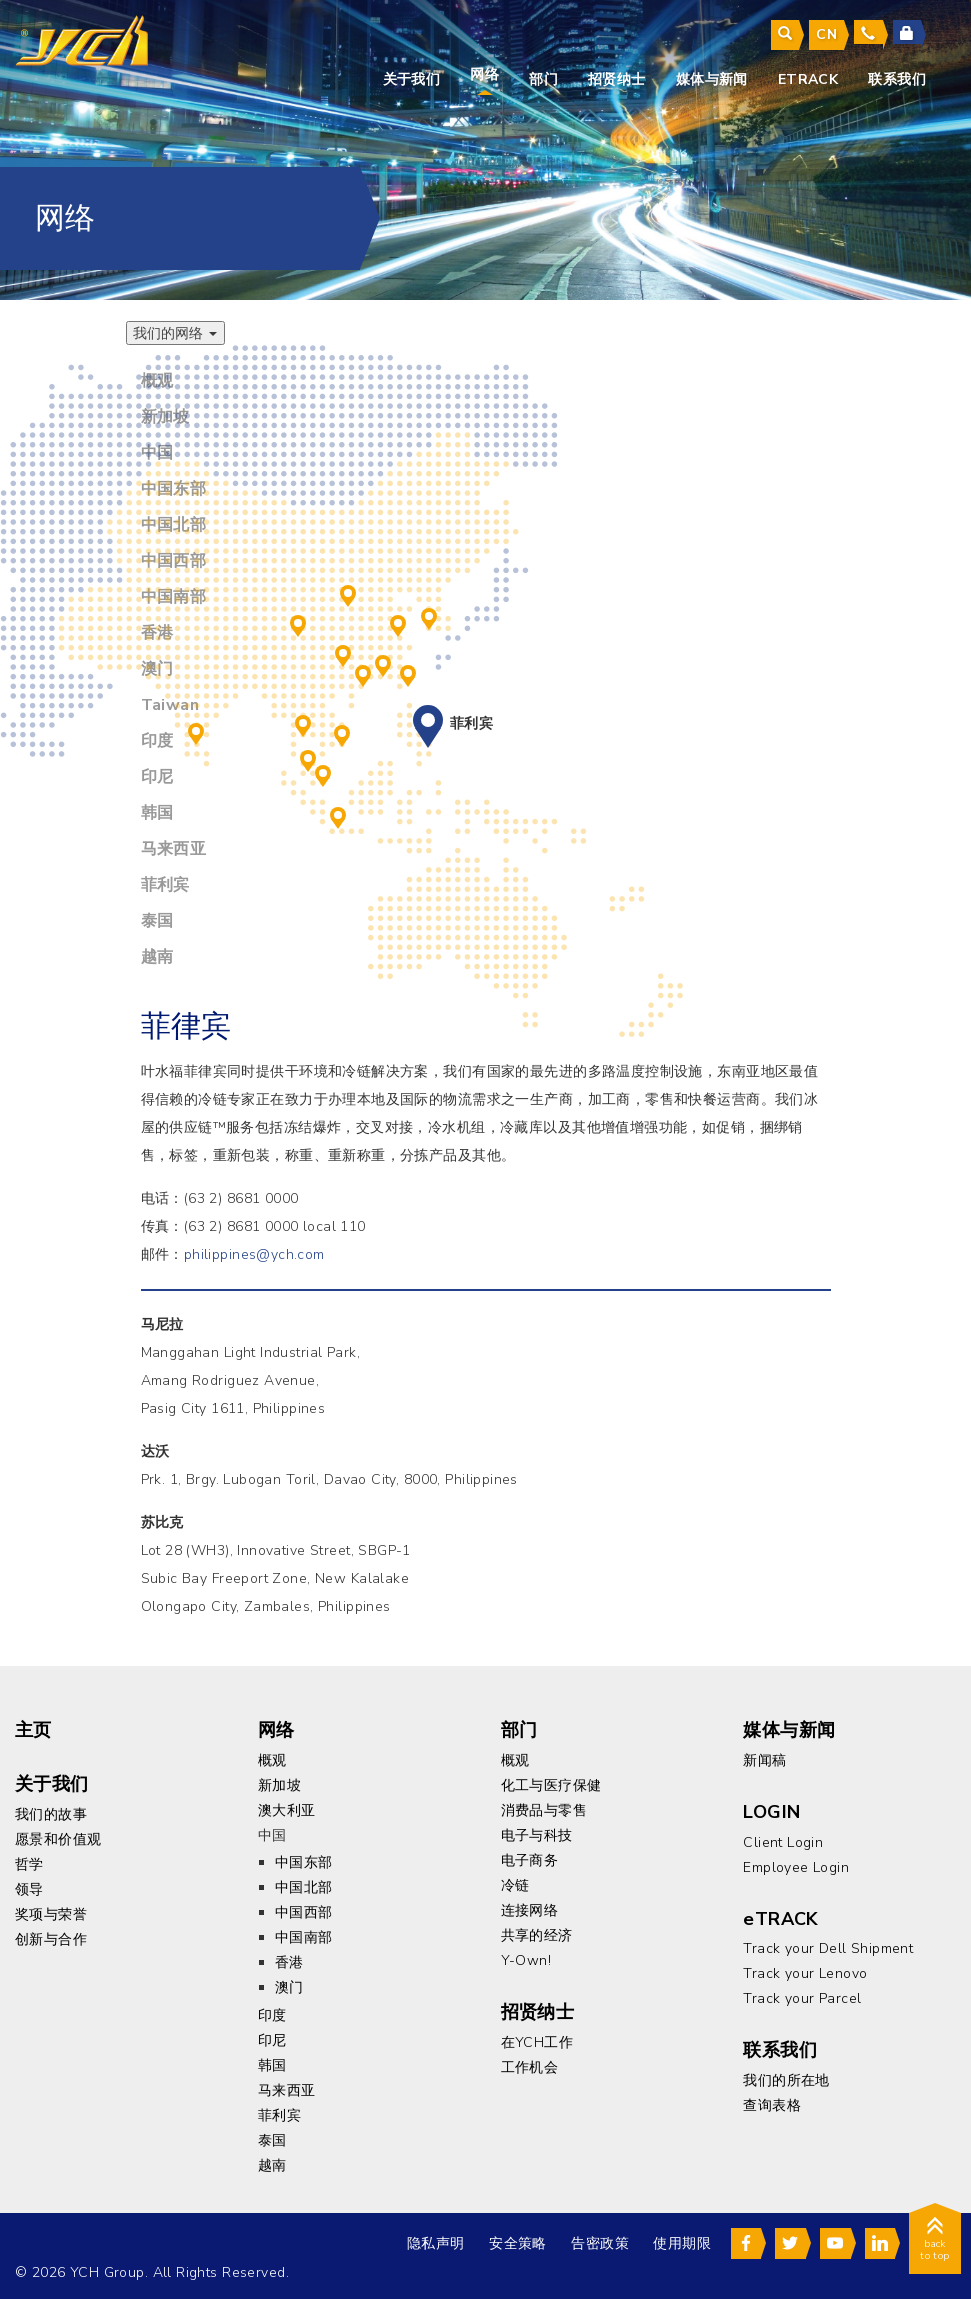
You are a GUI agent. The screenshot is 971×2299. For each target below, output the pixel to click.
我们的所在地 (786, 2077)
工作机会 (530, 2064)
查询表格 (772, 2102)
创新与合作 (51, 1936)
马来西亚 (308, 758)
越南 (342, 733)
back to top (935, 2239)
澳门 (363, 673)
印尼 (338, 815)
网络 (484, 74)
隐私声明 (432, 2240)
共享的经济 (537, 1932)
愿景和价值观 (58, 1836)
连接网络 (530, 1907)
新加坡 (323, 773)
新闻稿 (764, 1757)
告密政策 (596, 2240)
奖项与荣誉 (51, 1911)
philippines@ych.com (254, 1251)
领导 (29, 1886)
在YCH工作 (537, 2039)
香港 (383, 663)
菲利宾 (428, 720)
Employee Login (796, 1864)
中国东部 (398, 623)
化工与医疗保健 (551, 1782)
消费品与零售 (544, 1807)
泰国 (303, 723)
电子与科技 (537, 1832)
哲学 (29, 1861)
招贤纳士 (617, 79)
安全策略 (514, 2240)
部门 (543, 79)
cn (826, 34)
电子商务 (530, 1857)
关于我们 (412, 79)
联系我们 (897, 79)
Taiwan (408, 673)
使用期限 (678, 2240)
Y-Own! (526, 1957)
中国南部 (343, 653)
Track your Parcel (802, 1995)
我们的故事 (51, 1811)
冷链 (515, 1882)
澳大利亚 (287, 1807)
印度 (196, 731)
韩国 (429, 616)
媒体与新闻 (712, 79)
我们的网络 (176, 332)
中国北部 (348, 593)
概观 (272, 1757)
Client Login (783, 1839)
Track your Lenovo (805, 1970)
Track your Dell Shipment (828, 1945)
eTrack (808, 79)
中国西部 (298, 623)
